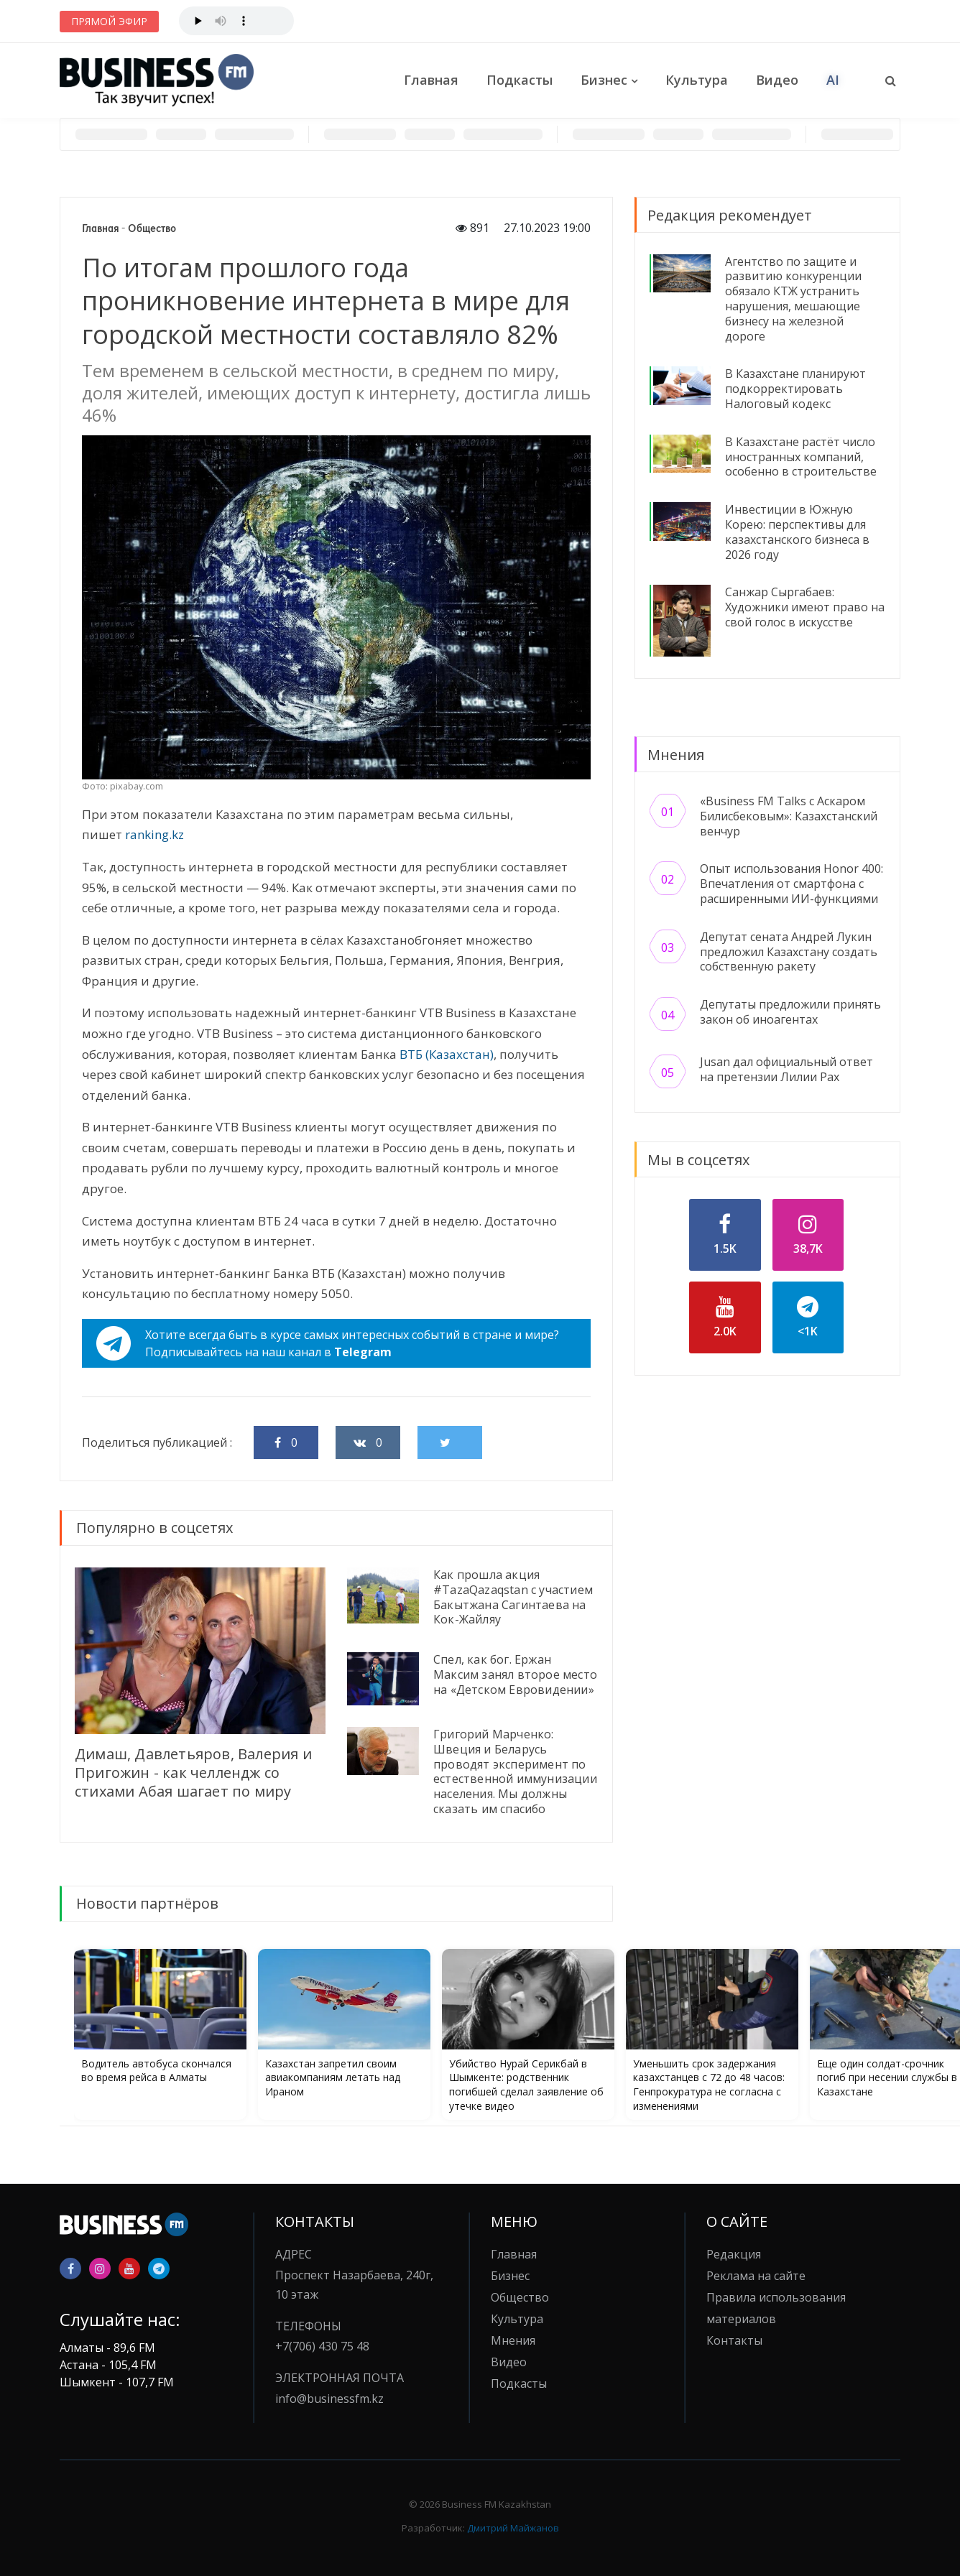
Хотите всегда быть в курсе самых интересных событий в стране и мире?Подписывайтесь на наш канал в (327, 1343)
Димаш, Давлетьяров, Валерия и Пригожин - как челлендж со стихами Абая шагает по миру (193, 1772)
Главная (431, 79)
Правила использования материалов (776, 2308)
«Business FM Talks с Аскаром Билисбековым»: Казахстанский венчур (788, 816)
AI (832, 79)
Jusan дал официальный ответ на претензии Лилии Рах (786, 1069)
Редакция (733, 2254)
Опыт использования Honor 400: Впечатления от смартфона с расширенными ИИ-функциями (791, 884)
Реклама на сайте (756, 2276)
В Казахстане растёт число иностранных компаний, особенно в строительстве (801, 457)
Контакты (734, 2340)
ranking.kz (154, 834)
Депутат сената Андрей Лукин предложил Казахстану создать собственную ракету (788, 952)
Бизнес (604, 79)
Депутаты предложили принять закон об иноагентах (790, 1011)
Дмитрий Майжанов (513, 2527)
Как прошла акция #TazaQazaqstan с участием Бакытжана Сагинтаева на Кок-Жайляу (513, 1597)
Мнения (513, 2340)
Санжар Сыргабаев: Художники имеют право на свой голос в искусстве (805, 607)
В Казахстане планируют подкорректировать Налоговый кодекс (795, 389)
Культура (696, 79)
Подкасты (519, 79)
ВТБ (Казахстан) (447, 1054)
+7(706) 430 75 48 (322, 2346)
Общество (152, 228)
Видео (777, 79)
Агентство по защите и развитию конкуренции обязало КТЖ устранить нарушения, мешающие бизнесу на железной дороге (793, 299)
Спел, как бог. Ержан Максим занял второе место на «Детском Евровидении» (515, 1674)
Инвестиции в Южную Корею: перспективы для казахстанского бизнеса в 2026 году (797, 531)
